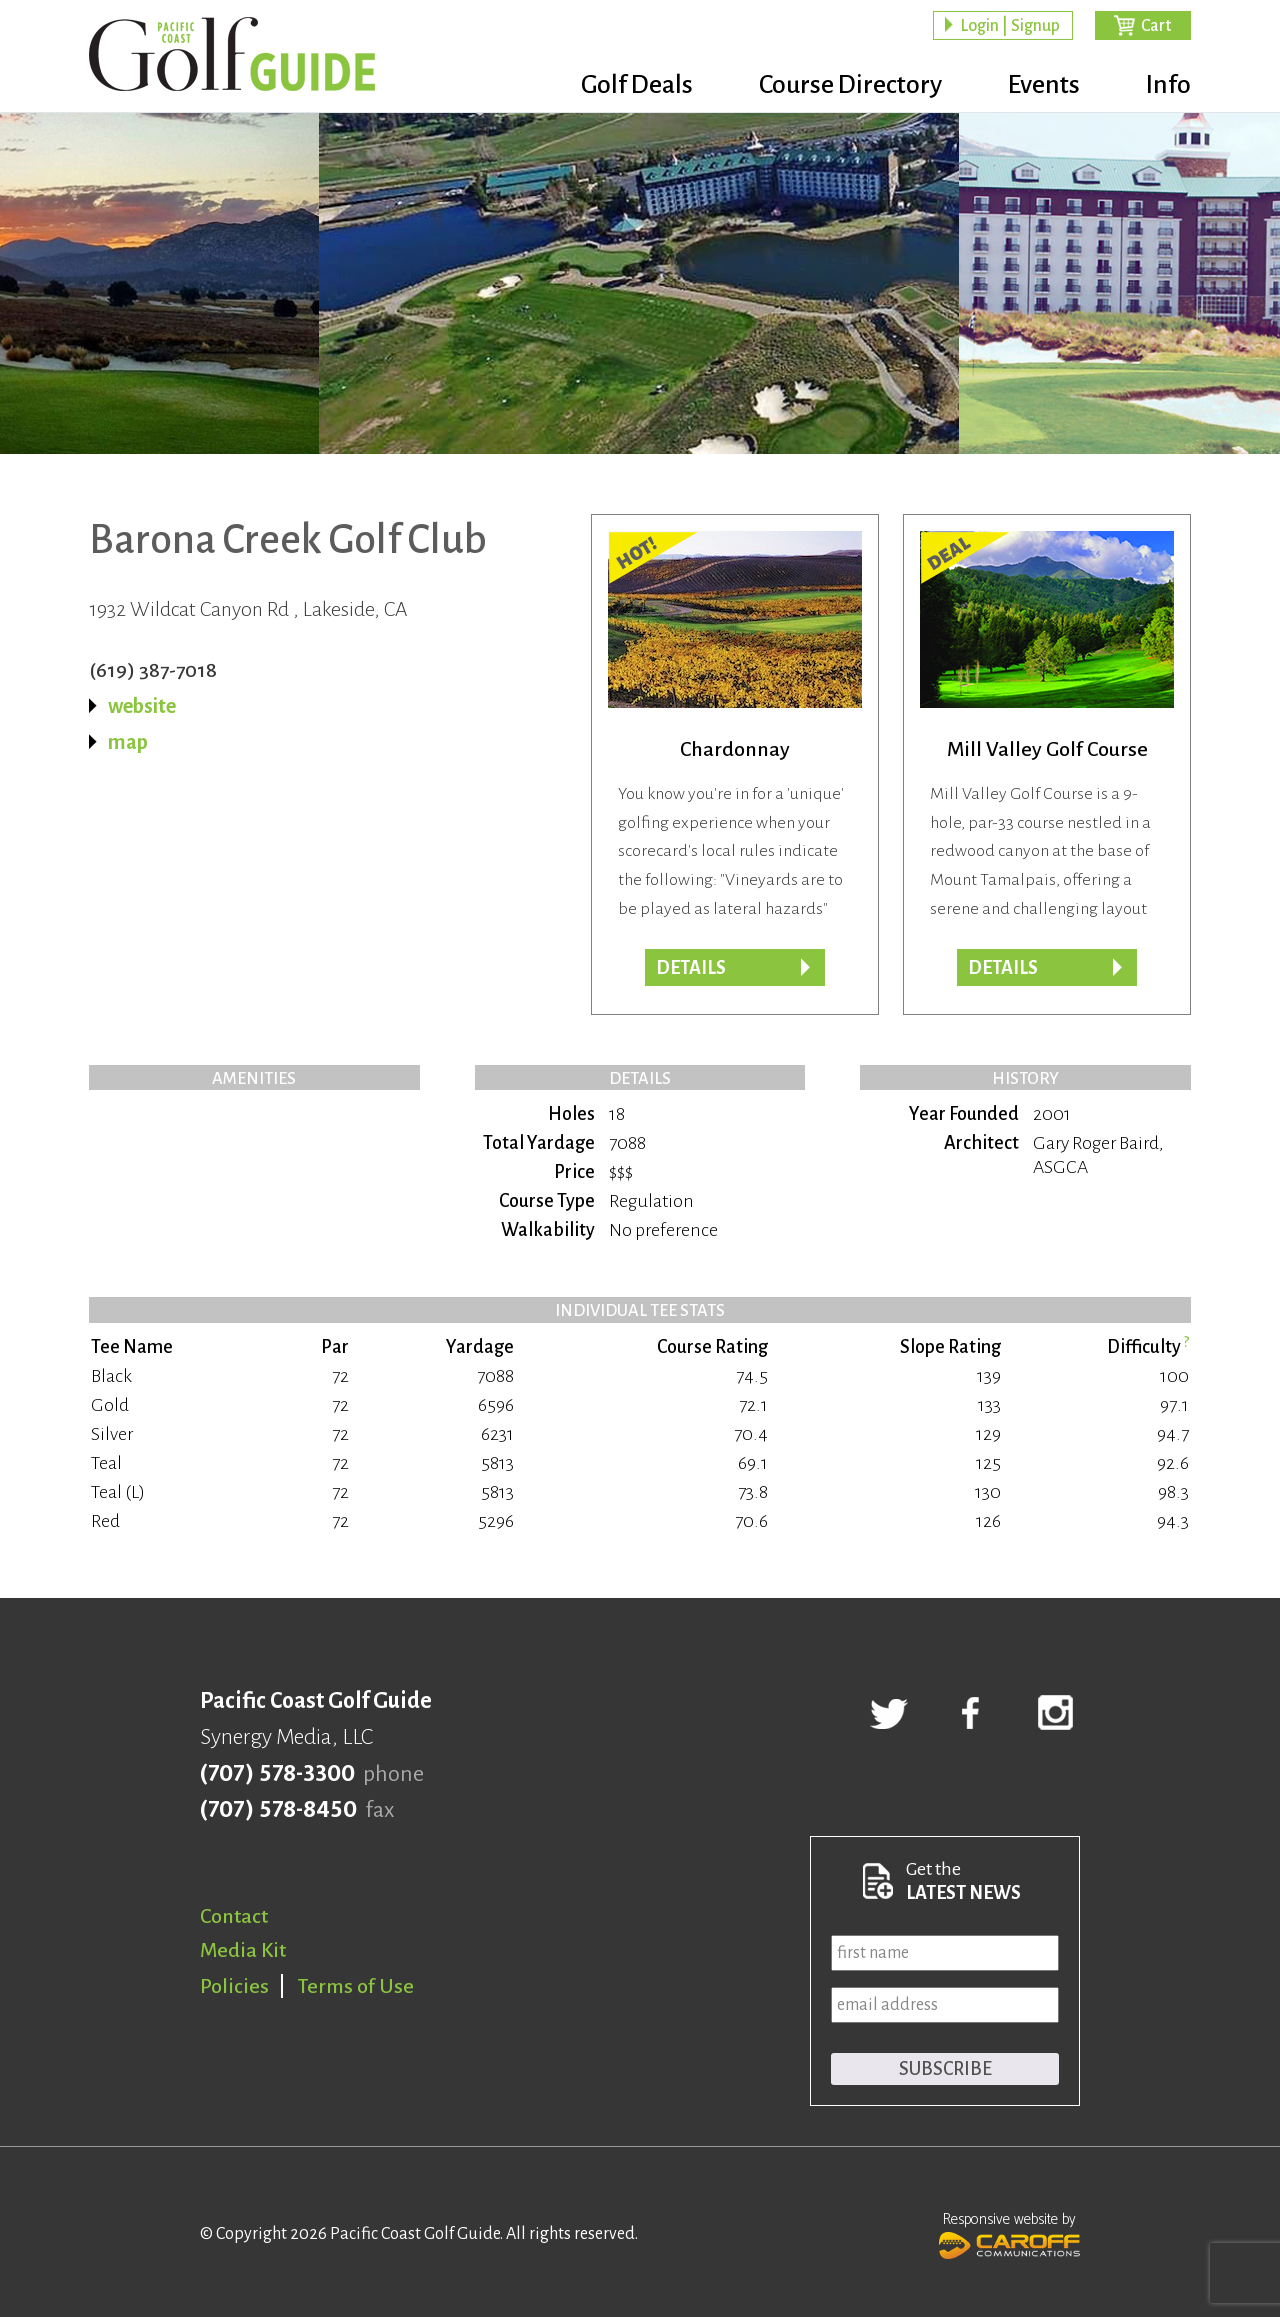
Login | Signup (1010, 26)
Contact (234, 1916)
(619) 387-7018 (153, 670)
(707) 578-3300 (277, 1774)
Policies (234, 1986)
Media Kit (243, 1950)
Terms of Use (356, 1986)
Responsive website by (1009, 2233)
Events (1044, 85)
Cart (1156, 26)
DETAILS (1003, 968)
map (128, 742)
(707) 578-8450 (278, 1810)
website (142, 706)
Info (1168, 85)
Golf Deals (637, 85)
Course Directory (850, 85)
